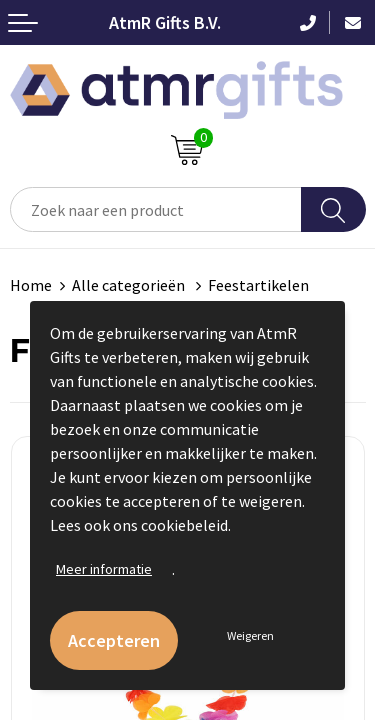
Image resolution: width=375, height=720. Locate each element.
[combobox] (156, 209)
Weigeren (250, 635)
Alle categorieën (130, 285)
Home (31, 285)
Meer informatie (104, 569)
